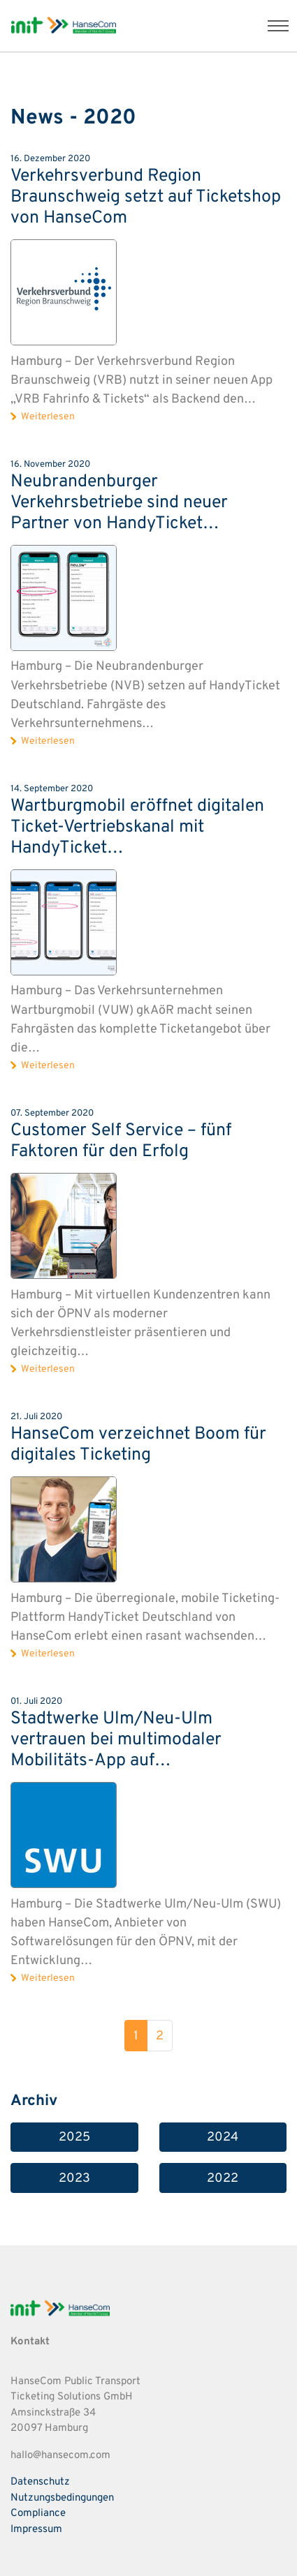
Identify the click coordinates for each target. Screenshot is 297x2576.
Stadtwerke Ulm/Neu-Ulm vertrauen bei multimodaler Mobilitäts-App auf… (116, 1740)
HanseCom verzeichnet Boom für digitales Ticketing (138, 1445)
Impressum (36, 2529)
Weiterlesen (48, 417)
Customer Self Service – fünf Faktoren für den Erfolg (120, 1141)
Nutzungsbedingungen (62, 2498)
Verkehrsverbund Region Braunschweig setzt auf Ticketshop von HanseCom (145, 197)
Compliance (38, 2513)
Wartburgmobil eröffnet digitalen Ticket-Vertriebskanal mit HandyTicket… (137, 827)
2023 (74, 2179)
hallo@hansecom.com (60, 2455)
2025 (74, 2137)
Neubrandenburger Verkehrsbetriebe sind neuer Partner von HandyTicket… (119, 503)
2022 (222, 2179)
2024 (222, 2137)
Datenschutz (40, 2482)
